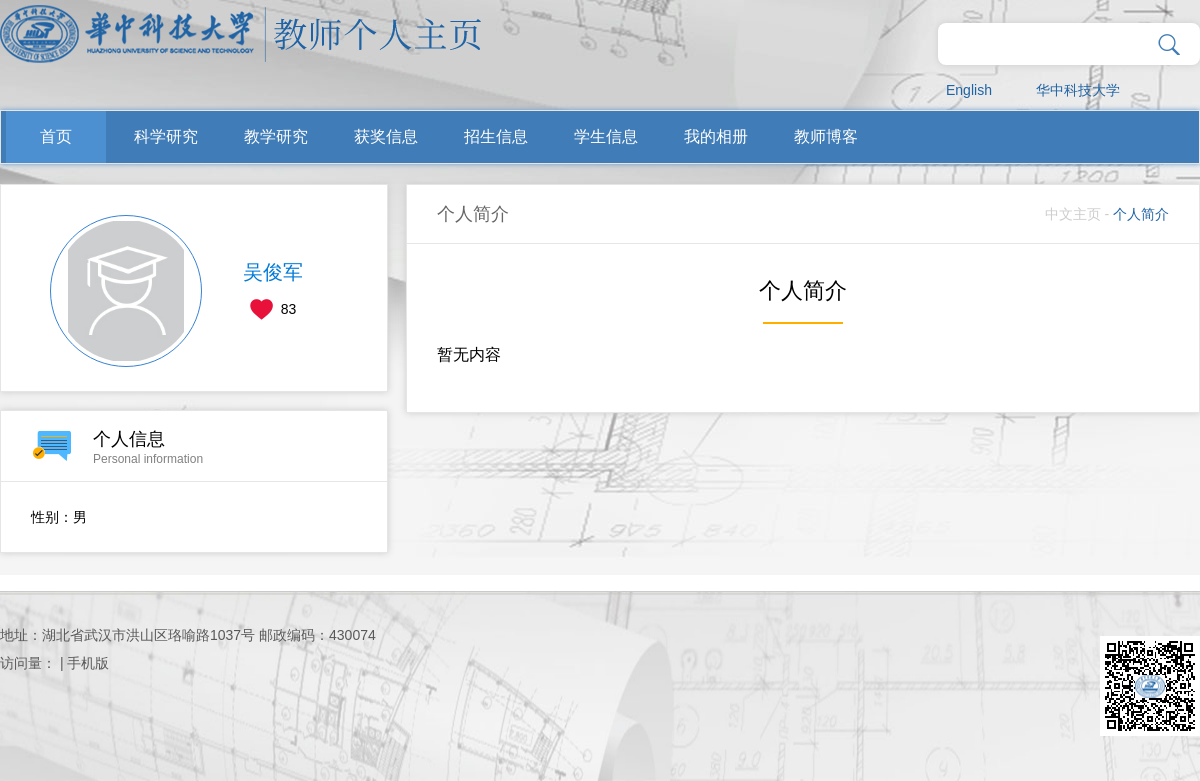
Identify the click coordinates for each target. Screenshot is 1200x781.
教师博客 (826, 136)
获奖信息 (386, 136)
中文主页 (1073, 214)
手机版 (88, 663)
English (969, 90)
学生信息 (606, 136)
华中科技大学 (1078, 90)
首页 (56, 136)
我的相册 (716, 136)
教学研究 (276, 136)
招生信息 (496, 136)
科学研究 (166, 136)
